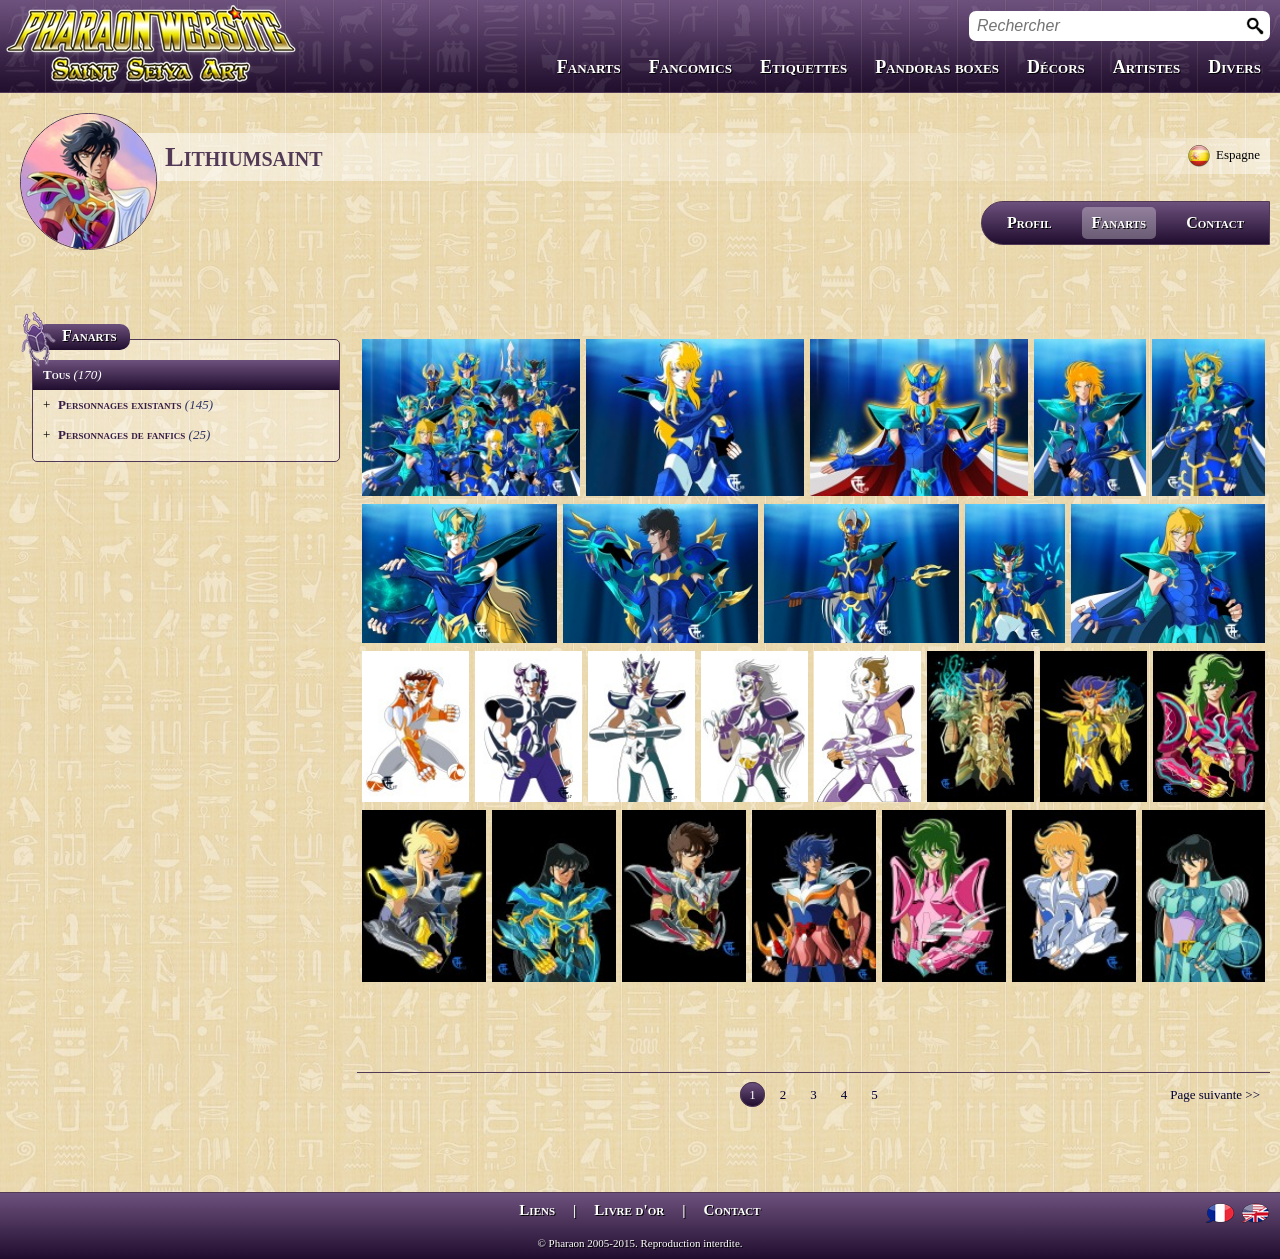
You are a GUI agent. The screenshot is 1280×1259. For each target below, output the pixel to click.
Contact (1215, 222)
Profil (1029, 222)
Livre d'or (629, 1210)
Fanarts (589, 67)
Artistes (1146, 67)
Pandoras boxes (937, 67)
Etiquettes (803, 67)
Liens (537, 1210)
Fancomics (690, 67)
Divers (1234, 67)
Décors (1056, 67)
